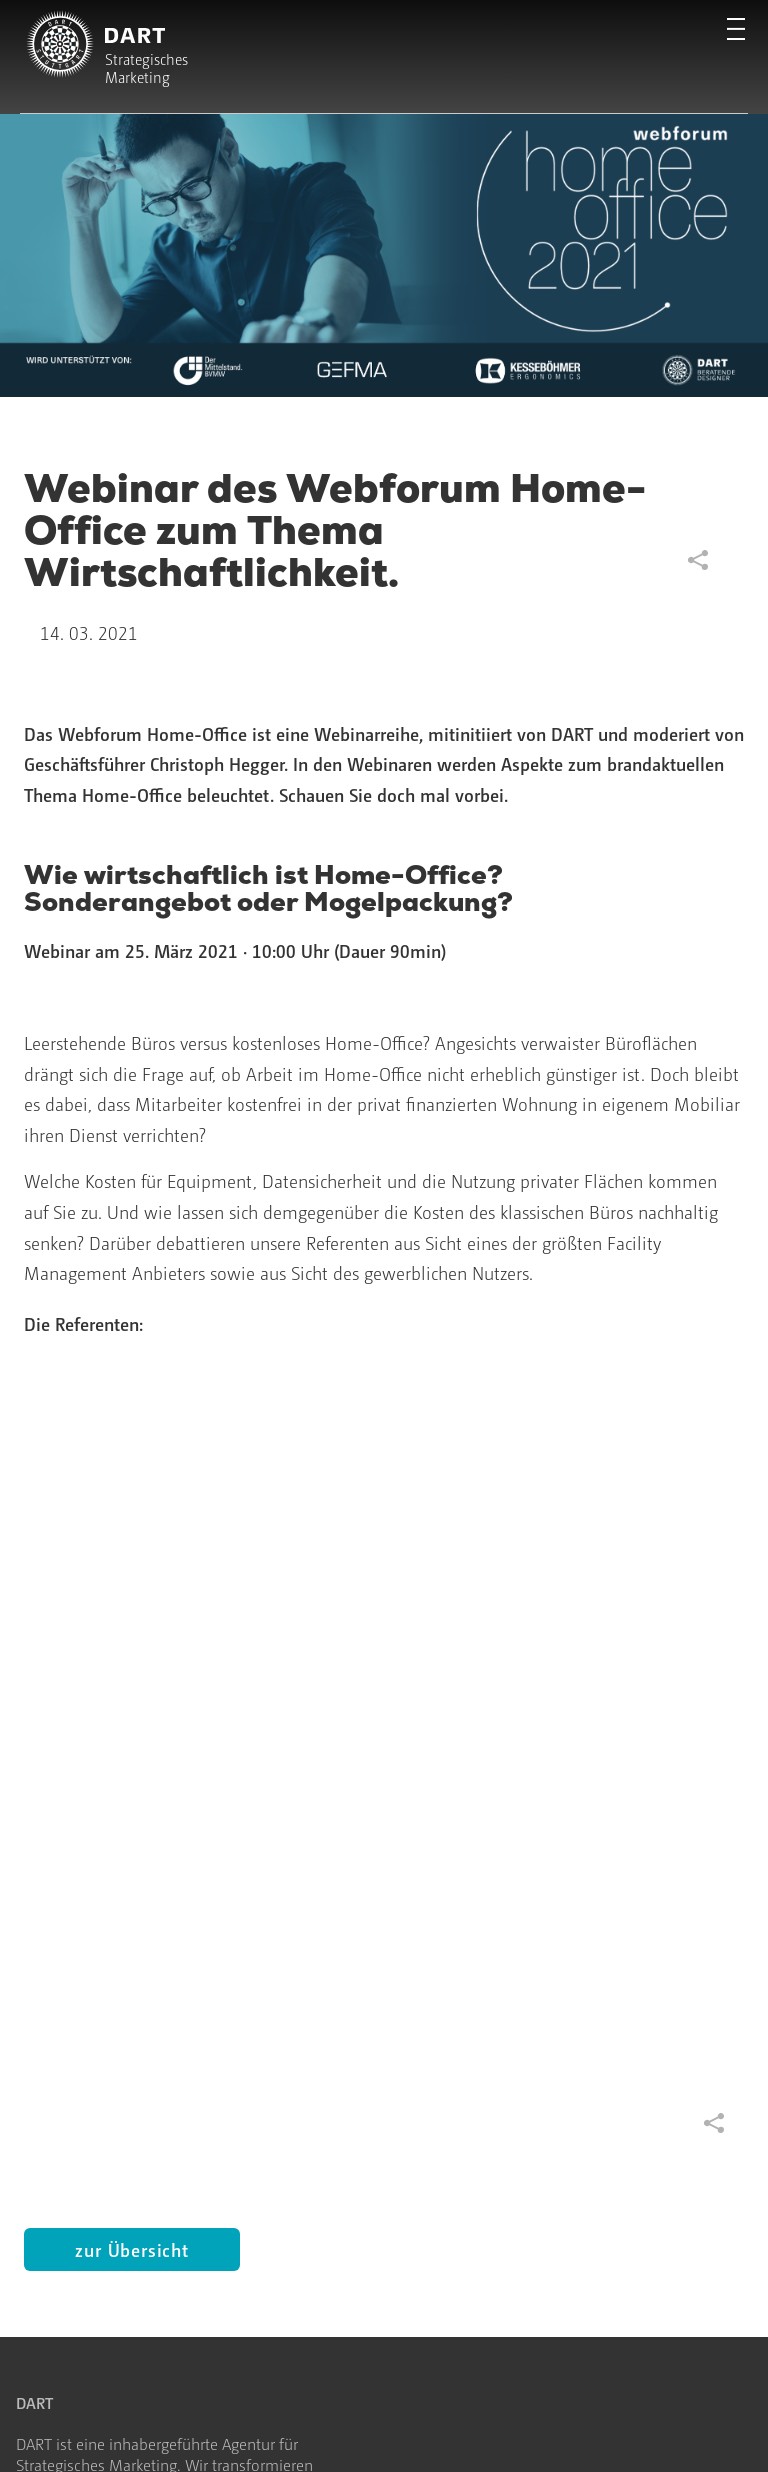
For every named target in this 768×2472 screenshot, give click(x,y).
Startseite (47, 1908)
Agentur (216, 1908)
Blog (205, 1939)
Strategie (45, 1939)
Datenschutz (158, 2430)
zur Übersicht (131, 1546)
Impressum (52, 2430)
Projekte (43, 2001)
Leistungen (53, 1970)
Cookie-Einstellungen (299, 2430)
